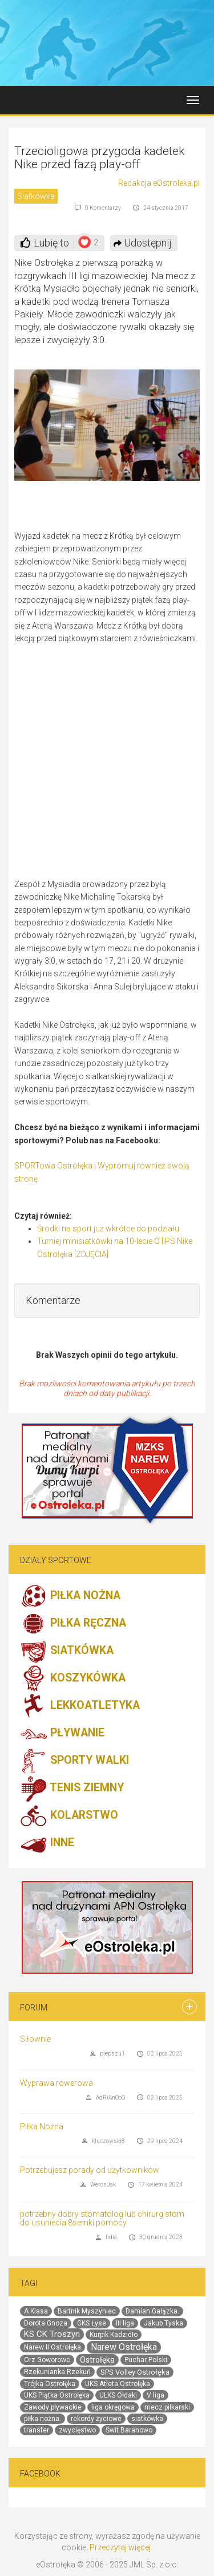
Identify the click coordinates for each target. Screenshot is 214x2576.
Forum (33, 2007)
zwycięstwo (77, 2430)
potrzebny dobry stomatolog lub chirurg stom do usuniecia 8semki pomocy (102, 2218)
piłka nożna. (42, 2419)
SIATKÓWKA (67, 1651)
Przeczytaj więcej (120, 2547)
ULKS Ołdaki (118, 2395)
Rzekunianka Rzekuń (57, 2372)
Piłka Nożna (41, 2126)
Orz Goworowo (47, 2360)
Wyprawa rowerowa (56, 2083)
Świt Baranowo (129, 2430)
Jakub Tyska (163, 2323)
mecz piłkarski (167, 2407)
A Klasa (36, 2311)
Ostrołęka (97, 2359)
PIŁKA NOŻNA (70, 1596)
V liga (155, 2395)
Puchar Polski (145, 2360)
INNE (47, 1843)
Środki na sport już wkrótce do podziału (108, 1228)
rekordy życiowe (96, 2419)
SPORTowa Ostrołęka (53, 1165)
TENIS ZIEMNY (72, 1788)
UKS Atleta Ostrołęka (117, 2384)
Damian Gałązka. (152, 2311)
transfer (36, 2430)
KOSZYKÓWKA (73, 1678)
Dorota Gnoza (45, 2323)
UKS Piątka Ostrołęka (57, 2395)
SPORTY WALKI (74, 1761)
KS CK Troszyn (52, 2334)
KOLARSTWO (69, 1816)
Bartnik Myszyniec (87, 2311)
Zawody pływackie (53, 2407)
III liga (125, 2323)
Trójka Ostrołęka (49, 2384)
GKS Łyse (91, 2323)
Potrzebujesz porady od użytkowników (89, 2170)
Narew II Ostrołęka (52, 2347)
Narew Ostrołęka (124, 2347)
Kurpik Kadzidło (114, 2335)
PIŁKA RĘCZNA (73, 1623)
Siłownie (35, 2039)
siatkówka (147, 2419)
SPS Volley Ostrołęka (134, 2372)
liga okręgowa (113, 2407)
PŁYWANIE (62, 1733)
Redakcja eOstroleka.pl (159, 183)
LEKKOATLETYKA (80, 1706)
